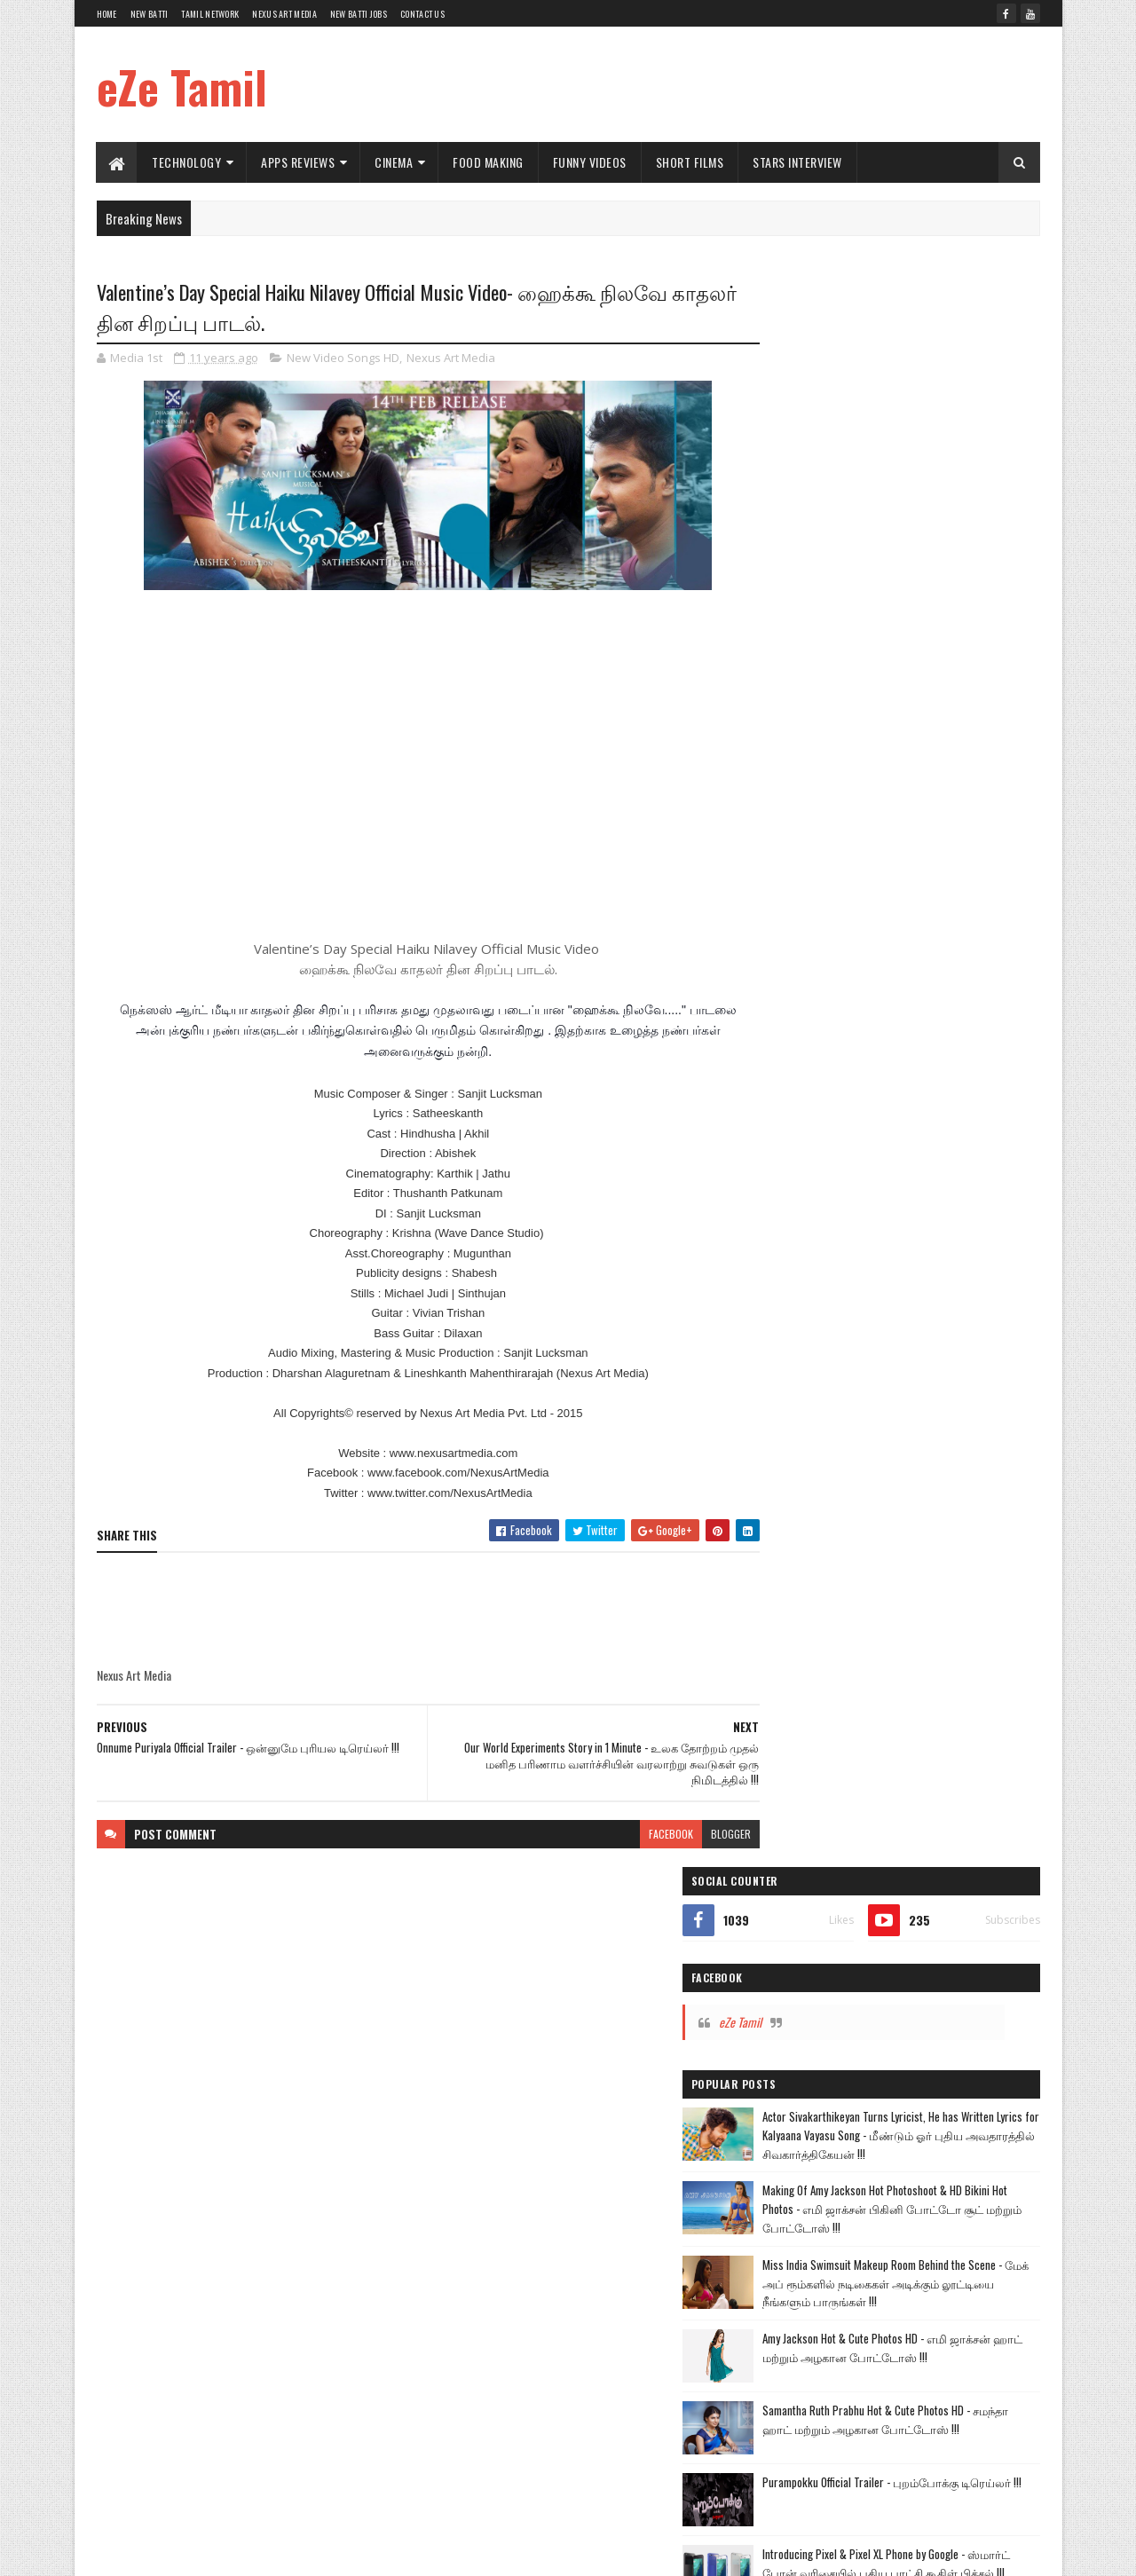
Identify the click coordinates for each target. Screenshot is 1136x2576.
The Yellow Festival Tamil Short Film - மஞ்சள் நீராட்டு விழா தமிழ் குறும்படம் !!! (936, 1242)
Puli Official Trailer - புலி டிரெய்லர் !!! (924, 1152)
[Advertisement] (717, 84)
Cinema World (902, 1486)
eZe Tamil (182, 86)
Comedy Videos (799, 1517)
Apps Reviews (298, 162)
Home (107, 13)
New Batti (149, 13)
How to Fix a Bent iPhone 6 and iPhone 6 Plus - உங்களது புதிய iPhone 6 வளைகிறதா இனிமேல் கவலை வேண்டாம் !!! (937, 1096)
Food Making (489, 162)
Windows (871, 1642)
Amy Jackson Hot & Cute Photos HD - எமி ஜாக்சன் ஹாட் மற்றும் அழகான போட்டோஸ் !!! (929, 802)
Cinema (394, 162)
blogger (696, 1835)
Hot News (827, 1302)
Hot (773, 1548)
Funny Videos (590, 162)
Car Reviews (988, 1548)
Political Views (953, 1611)
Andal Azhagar (946, 1393)
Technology (187, 162)
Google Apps (856, 1579)
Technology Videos (806, 1455)
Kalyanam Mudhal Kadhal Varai (831, 1424)
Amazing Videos (906, 1548)
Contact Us (422, 13)
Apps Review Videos (808, 1486)
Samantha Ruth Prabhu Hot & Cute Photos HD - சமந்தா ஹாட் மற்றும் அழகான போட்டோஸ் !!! (937, 876)
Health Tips (875, 1611)
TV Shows (787, 1579)
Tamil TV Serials (858, 1393)
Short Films (690, 162)
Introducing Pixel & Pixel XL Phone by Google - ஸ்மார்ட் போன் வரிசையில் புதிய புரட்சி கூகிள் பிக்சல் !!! (938, 1022)
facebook (636, 1835)
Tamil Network (210, 13)
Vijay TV (783, 1393)
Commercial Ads (990, 1486)
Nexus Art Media (284, 13)
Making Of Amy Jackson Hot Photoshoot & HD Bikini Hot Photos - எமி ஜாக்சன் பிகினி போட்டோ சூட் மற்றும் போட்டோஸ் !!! (937, 636)
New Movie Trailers (959, 1424)
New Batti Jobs (358, 13)
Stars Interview (798, 162)
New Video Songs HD (343, 358)
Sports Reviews (798, 1642)
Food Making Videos (896, 1517)
